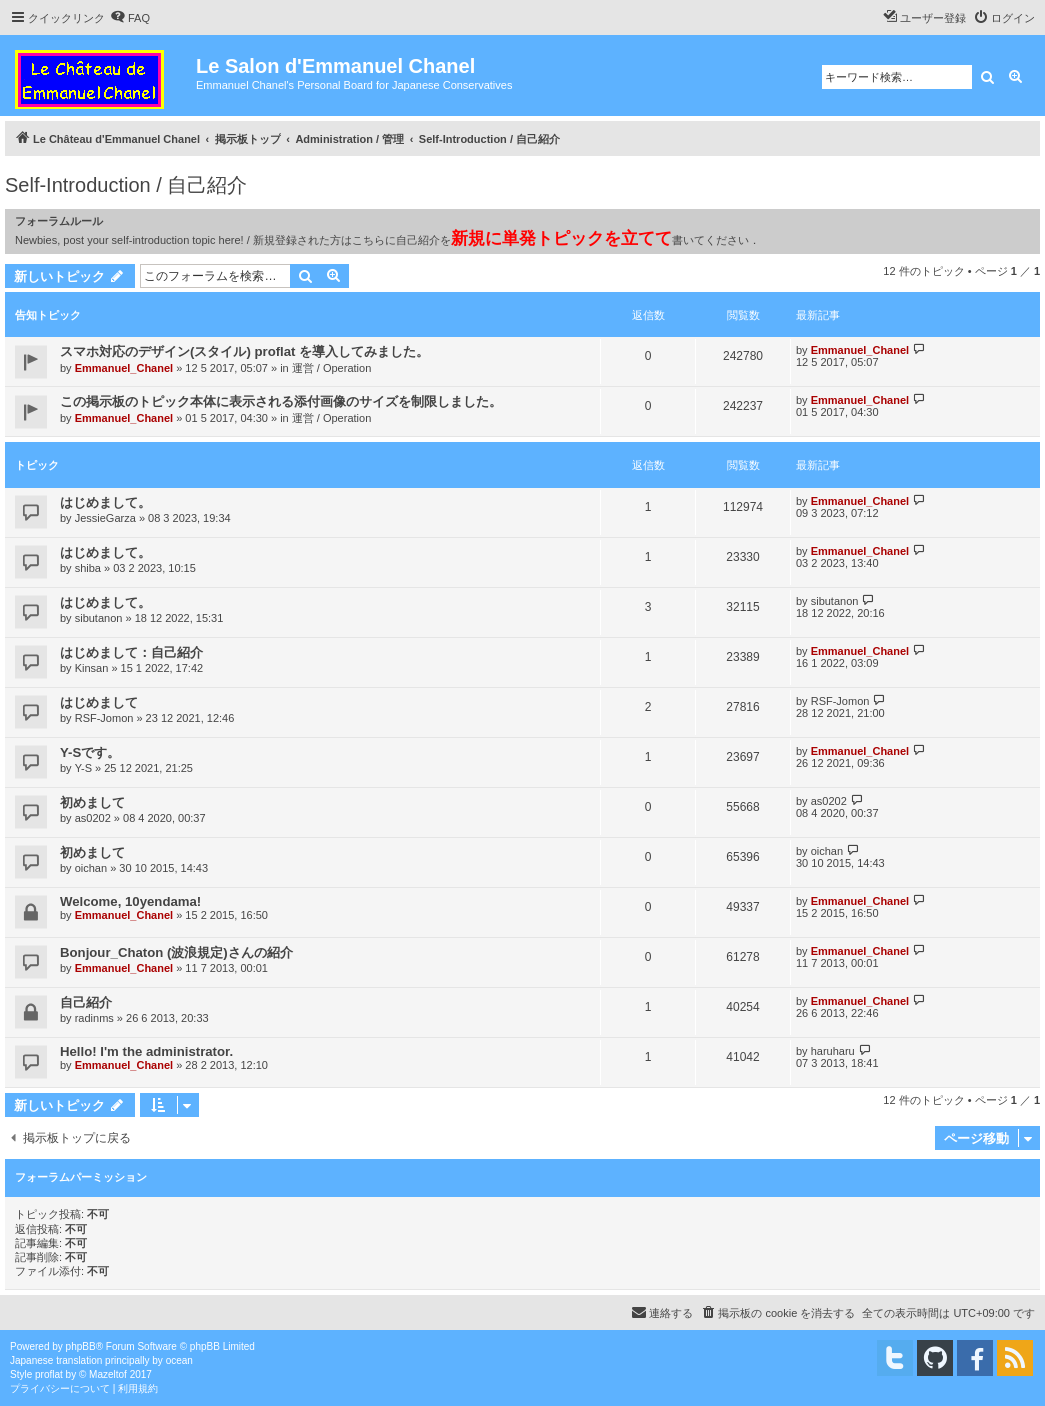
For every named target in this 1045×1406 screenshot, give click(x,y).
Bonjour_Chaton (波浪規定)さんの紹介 (176, 952)
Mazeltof (108, 1374)
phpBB (81, 1346)
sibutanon (99, 618)
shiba (88, 568)
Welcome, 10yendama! (130, 901)
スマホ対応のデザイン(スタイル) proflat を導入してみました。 (244, 351)
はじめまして (99, 702)
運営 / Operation (331, 368)
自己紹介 (86, 1002)
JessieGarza (105, 518)
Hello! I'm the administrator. (146, 1051)
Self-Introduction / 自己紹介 (126, 185)
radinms (94, 1018)
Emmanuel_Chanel (124, 368)
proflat (49, 1374)
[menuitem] (130, 18)
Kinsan (92, 668)
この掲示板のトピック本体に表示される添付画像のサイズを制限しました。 (281, 401)
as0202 (93, 818)
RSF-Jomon (104, 718)
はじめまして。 (105, 502)
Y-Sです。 (90, 752)
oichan (91, 868)
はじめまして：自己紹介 (131, 652)
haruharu (833, 1051)
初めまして (92, 802)
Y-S (83, 768)
